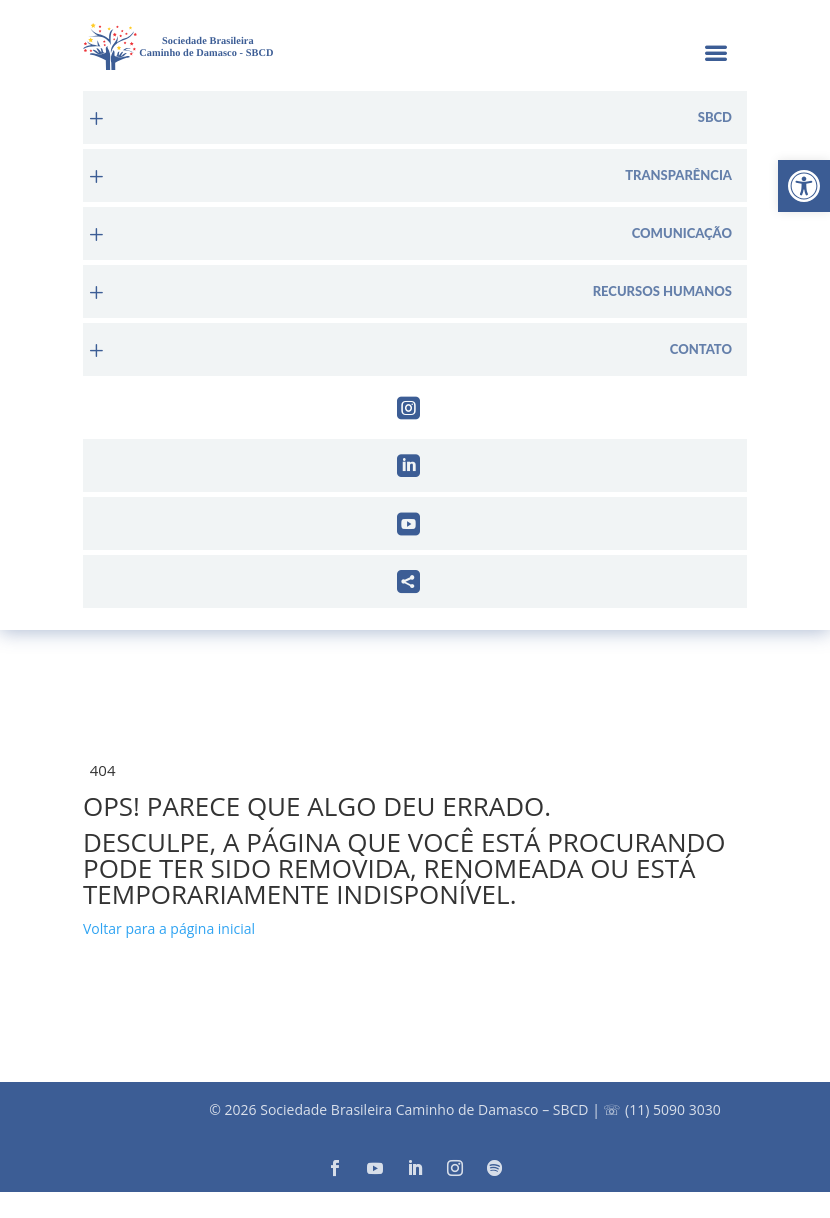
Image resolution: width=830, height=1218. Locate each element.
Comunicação (682, 233)
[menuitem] (415, 117)
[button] (804, 186)
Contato (701, 349)
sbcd (715, 117)
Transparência (678, 175)
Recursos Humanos (662, 291)
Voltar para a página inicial (169, 928)
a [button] (715, 54)
